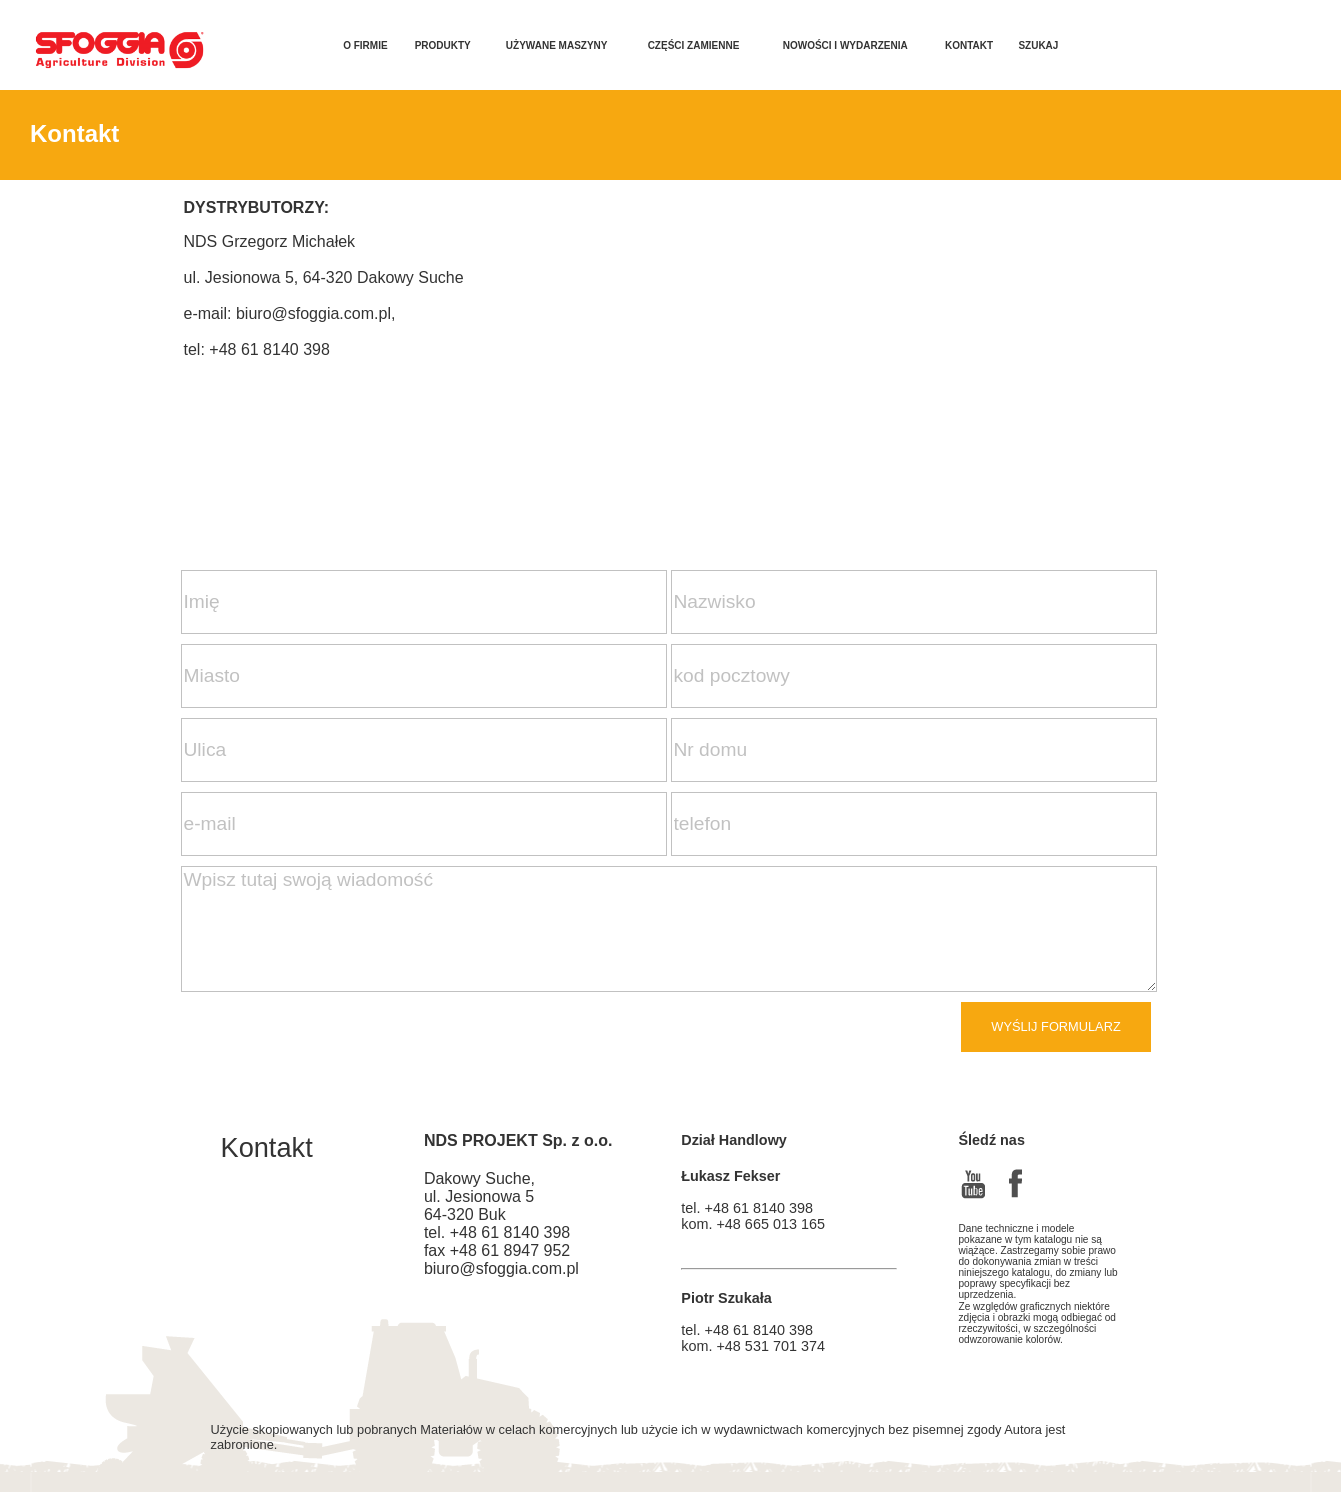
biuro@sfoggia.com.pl (313, 313)
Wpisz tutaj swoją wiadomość (669, 929)
